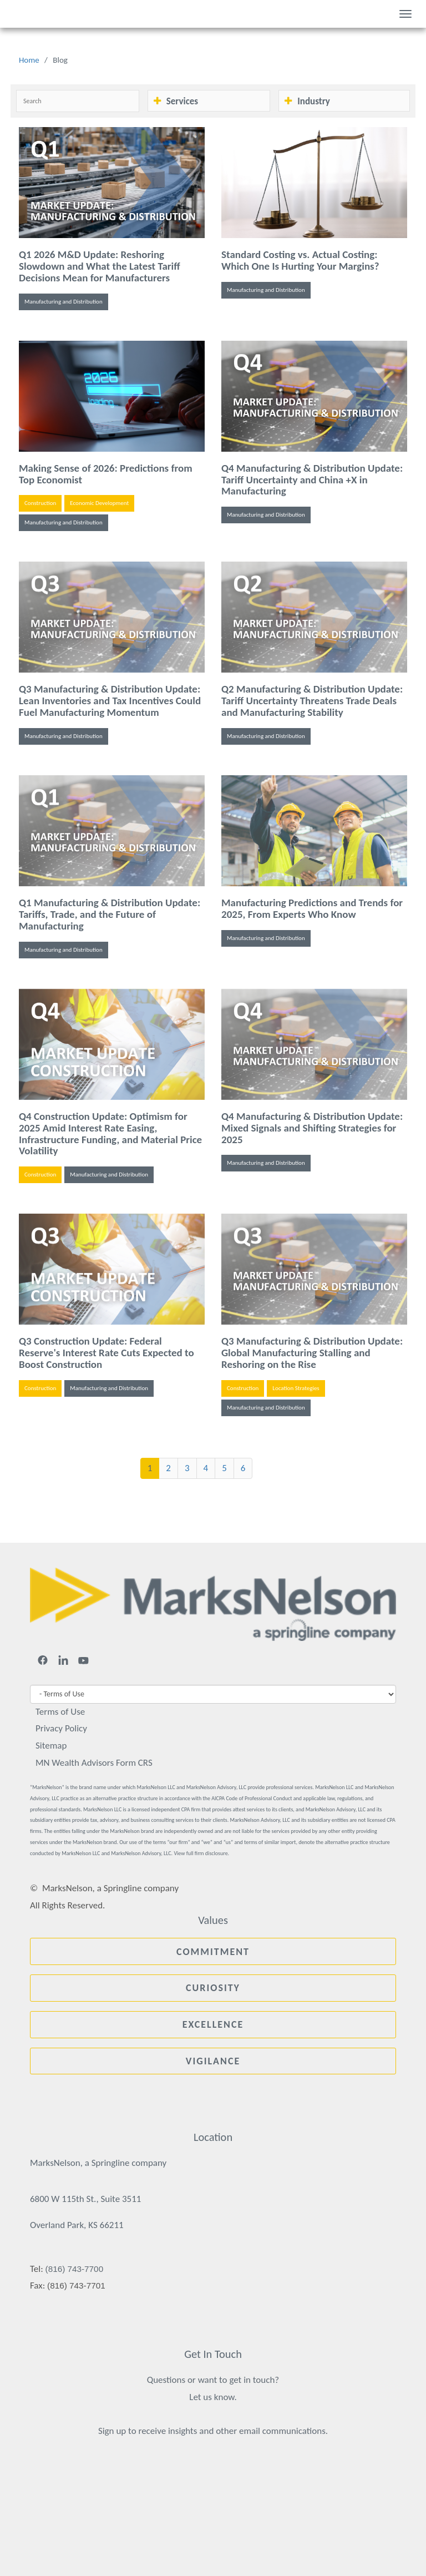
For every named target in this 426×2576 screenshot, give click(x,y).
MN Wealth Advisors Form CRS (94, 1763)
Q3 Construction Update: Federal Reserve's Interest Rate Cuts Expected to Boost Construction (106, 1353)
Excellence (213, 2024)
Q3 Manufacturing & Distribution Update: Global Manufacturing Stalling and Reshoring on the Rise (312, 1353)
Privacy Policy (61, 1728)
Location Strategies (295, 1388)
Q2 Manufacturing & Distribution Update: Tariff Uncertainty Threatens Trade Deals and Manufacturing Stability (312, 701)
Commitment (213, 1952)
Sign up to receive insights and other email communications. (213, 2431)
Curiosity (213, 1988)
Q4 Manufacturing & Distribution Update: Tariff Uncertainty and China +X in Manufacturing (312, 480)
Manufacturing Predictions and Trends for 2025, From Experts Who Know (312, 908)
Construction (40, 503)
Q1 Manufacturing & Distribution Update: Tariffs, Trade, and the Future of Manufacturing (109, 914)
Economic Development (99, 503)
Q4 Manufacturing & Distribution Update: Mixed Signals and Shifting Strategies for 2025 (312, 1128)
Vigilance (213, 2061)
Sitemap (51, 1745)
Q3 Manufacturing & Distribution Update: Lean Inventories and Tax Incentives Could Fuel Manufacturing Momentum (110, 701)
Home (29, 60)
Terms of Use (60, 1712)
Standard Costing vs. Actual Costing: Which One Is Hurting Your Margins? (300, 260)
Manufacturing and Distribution (63, 301)
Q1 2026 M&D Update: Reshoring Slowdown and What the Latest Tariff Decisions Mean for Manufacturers (99, 266)
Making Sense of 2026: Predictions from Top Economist (105, 474)
